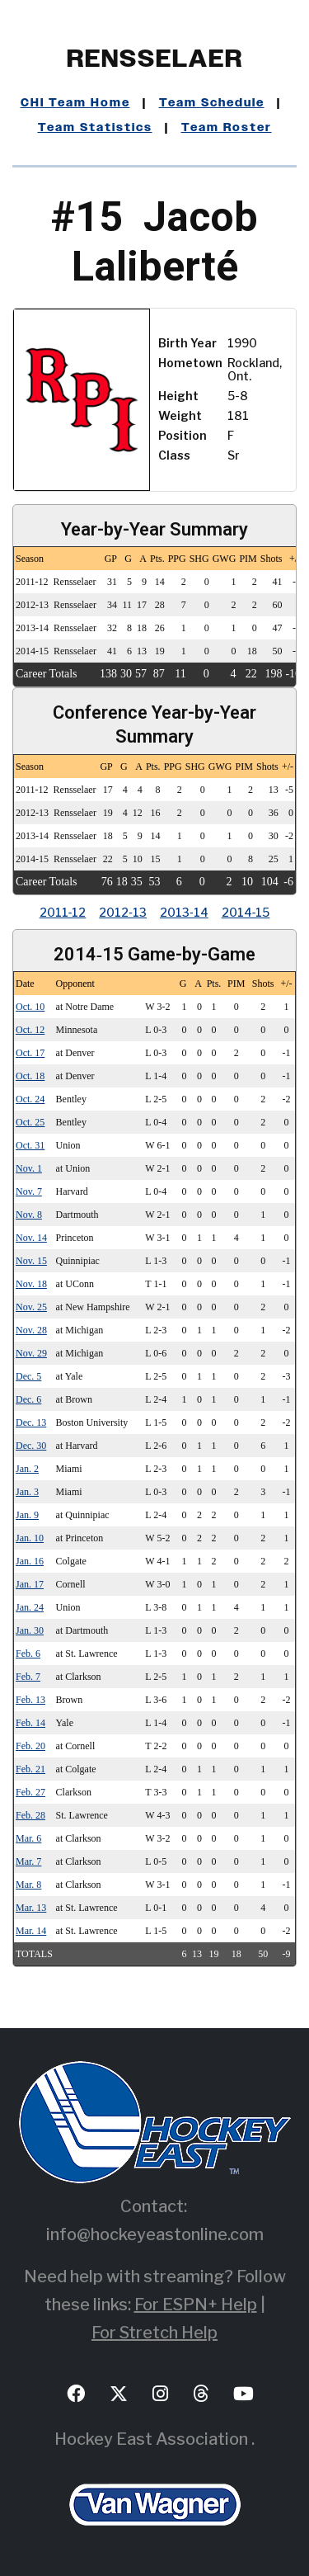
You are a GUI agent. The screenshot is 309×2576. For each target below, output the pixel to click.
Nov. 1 (29, 1168)
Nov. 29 (31, 1353)
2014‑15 (246, 912)
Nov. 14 (31, 1237)
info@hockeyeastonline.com (155, 2234)
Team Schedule (212, 103)
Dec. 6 (28, 1399)
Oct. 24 (30, 1099)
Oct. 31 (30, 1145)
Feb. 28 (30, 1815)
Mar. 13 (31, 1907)
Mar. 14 (31, 1931)
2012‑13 (123, 912)
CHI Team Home (75, 103)
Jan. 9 (27, 1515)
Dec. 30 (31, 1445)
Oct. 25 (30, 1122)
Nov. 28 (31, 1330)
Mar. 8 (28, 1884)
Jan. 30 (30, 1630)
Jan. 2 (27, 1468)
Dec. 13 (31, 1422)
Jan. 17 (30, 1584)
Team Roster (226, 127)
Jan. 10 (30, 1538)
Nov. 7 (29, 1191)
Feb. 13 (30, 1700)
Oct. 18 (30, 1076)
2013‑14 (184, 912)
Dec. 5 (28, 1376)
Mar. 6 (28, 1838)
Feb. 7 (28, 1676)
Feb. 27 (30, 1792)
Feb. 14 (30, 1723)
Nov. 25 (31, 1307)
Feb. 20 (30, 1746)
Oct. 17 (30, 1053)
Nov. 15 (31, 1261)
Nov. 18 (31, 1284)
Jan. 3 (27, 1492)
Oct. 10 (30, 1006)
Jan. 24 (30, 1607)
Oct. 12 (30, 1030)
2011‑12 (63, 912)
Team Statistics (95, 127)
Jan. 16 (30, 1561)
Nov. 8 (29, 1214)
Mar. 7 (28, 1861)
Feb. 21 (30, 1769)
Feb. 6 (28, 1653)
